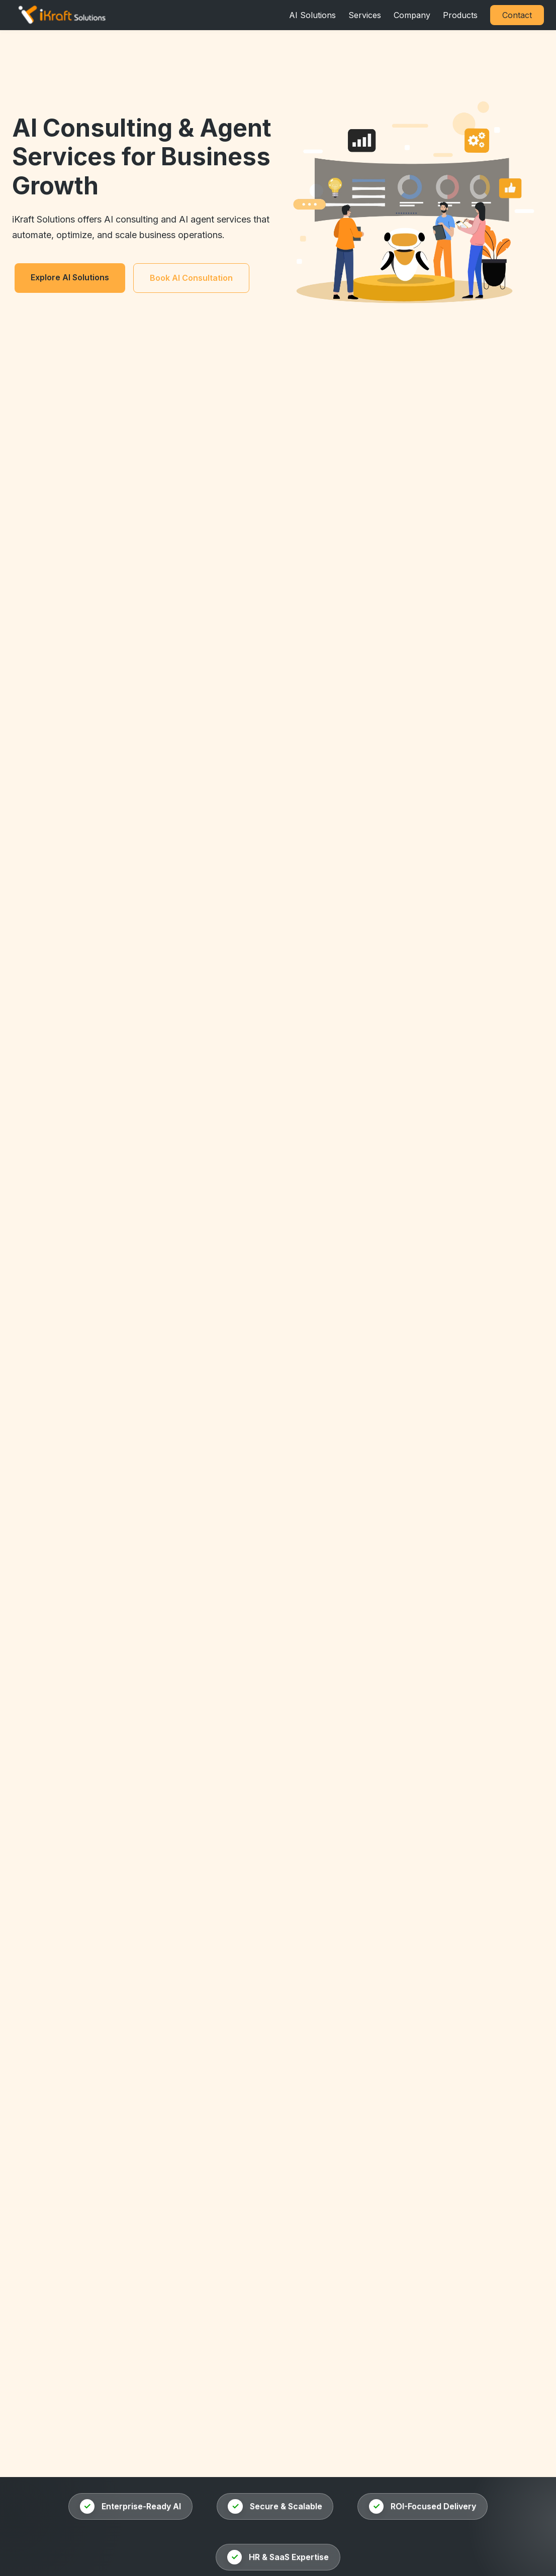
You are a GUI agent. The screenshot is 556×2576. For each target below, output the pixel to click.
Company (412, 15)
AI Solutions (312, 15)
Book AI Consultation (191, 278)
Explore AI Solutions (70, 277)
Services (364, 15)
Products (460, 15)
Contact (517, 15)
